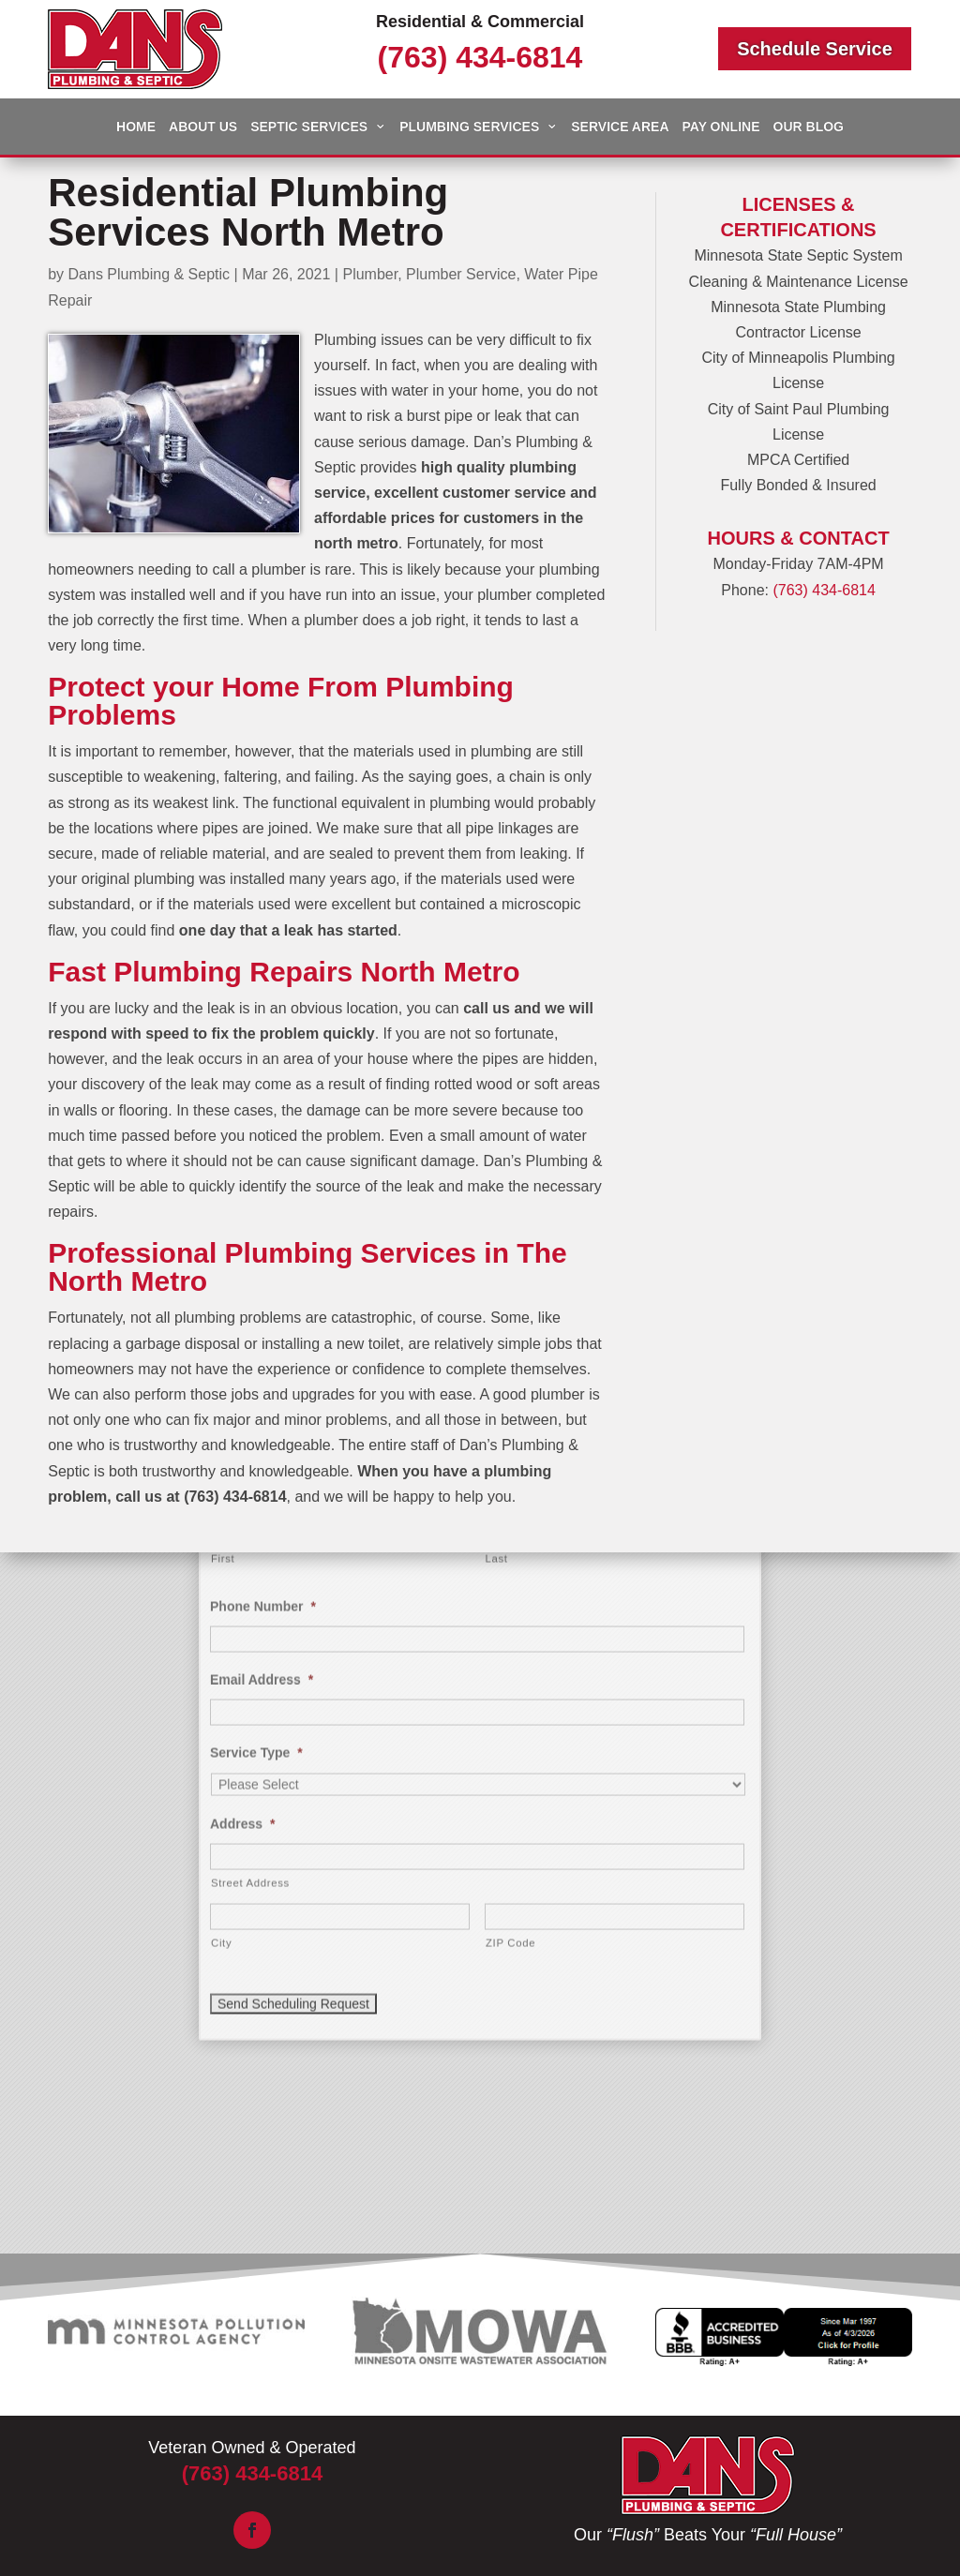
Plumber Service (461, 274)
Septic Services (309, 127)
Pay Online (721, 127)
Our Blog (808, 127)
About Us (203, 127)
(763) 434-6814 (480, 57)
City (221, 1601)
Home (136, 127)
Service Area (619, 127)
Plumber (370, 274)
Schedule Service (814, 48)
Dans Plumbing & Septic (149, 274)
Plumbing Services (469, 127)
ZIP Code (510, 1601)
